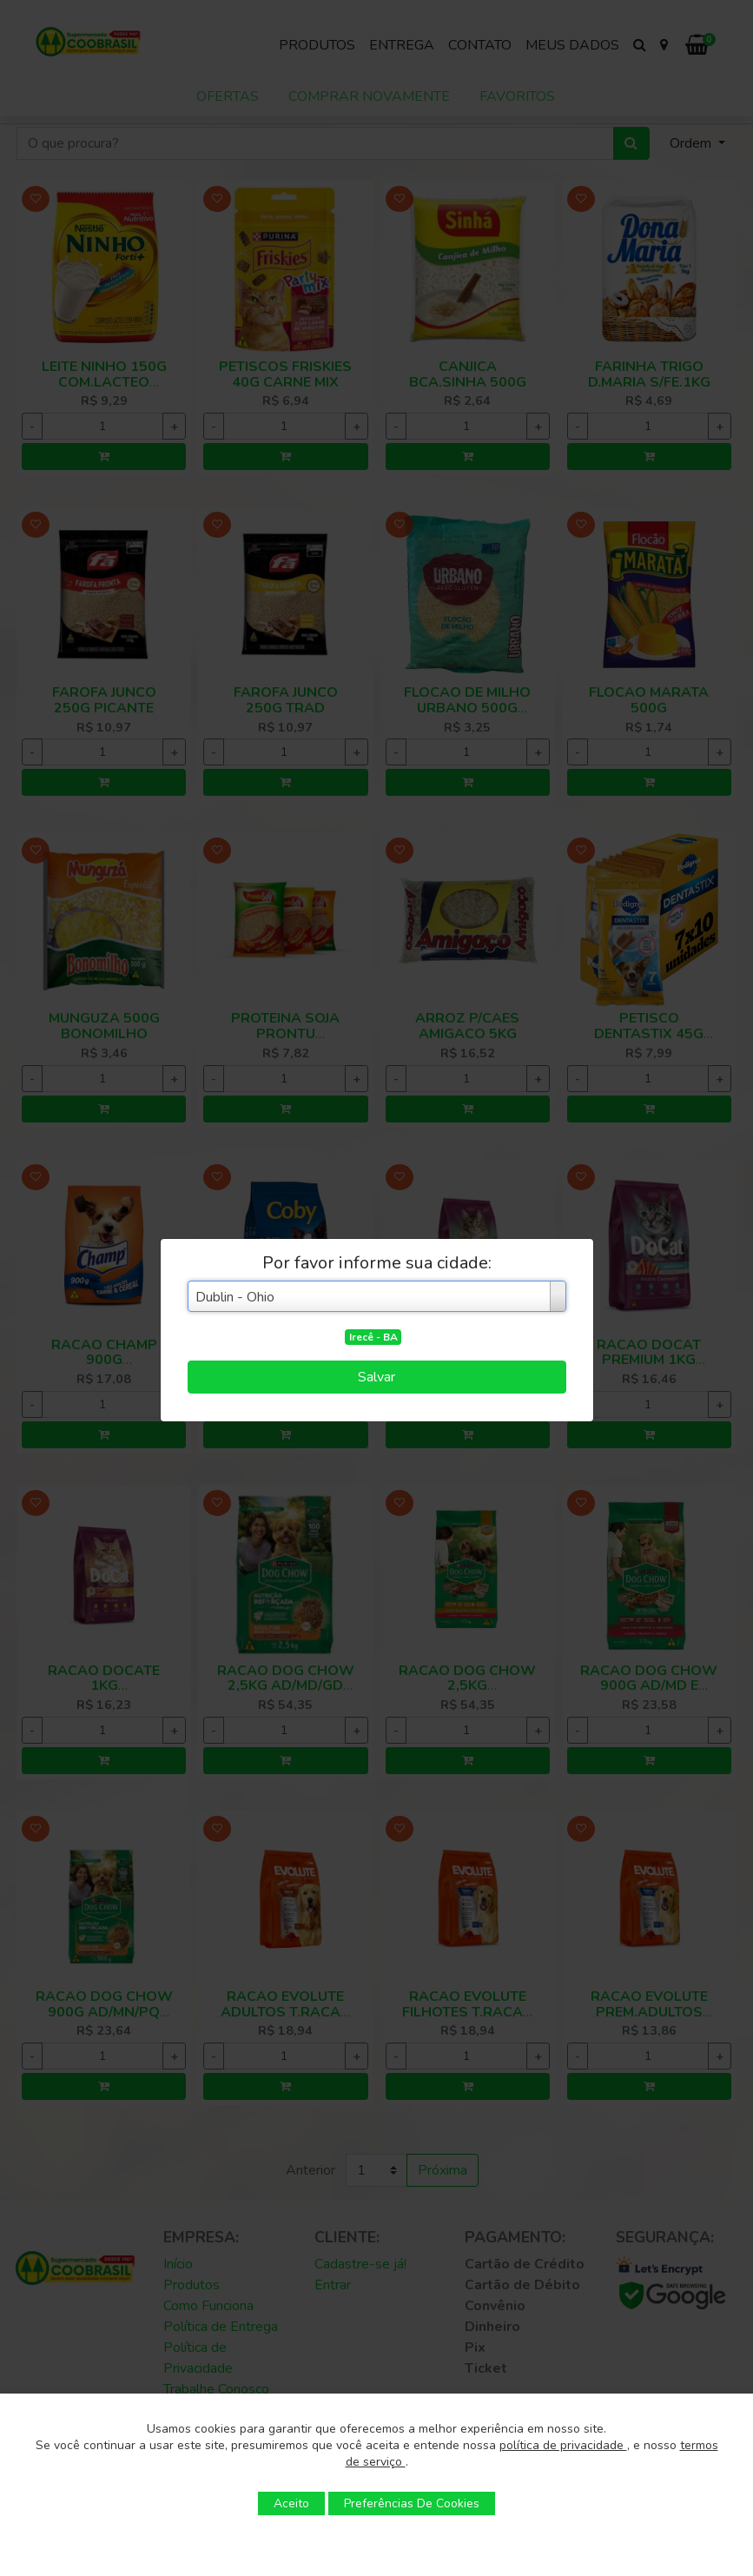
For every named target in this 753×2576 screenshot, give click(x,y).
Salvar (376, 1377)
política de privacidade (563, 2445)
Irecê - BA (373, 1337)
